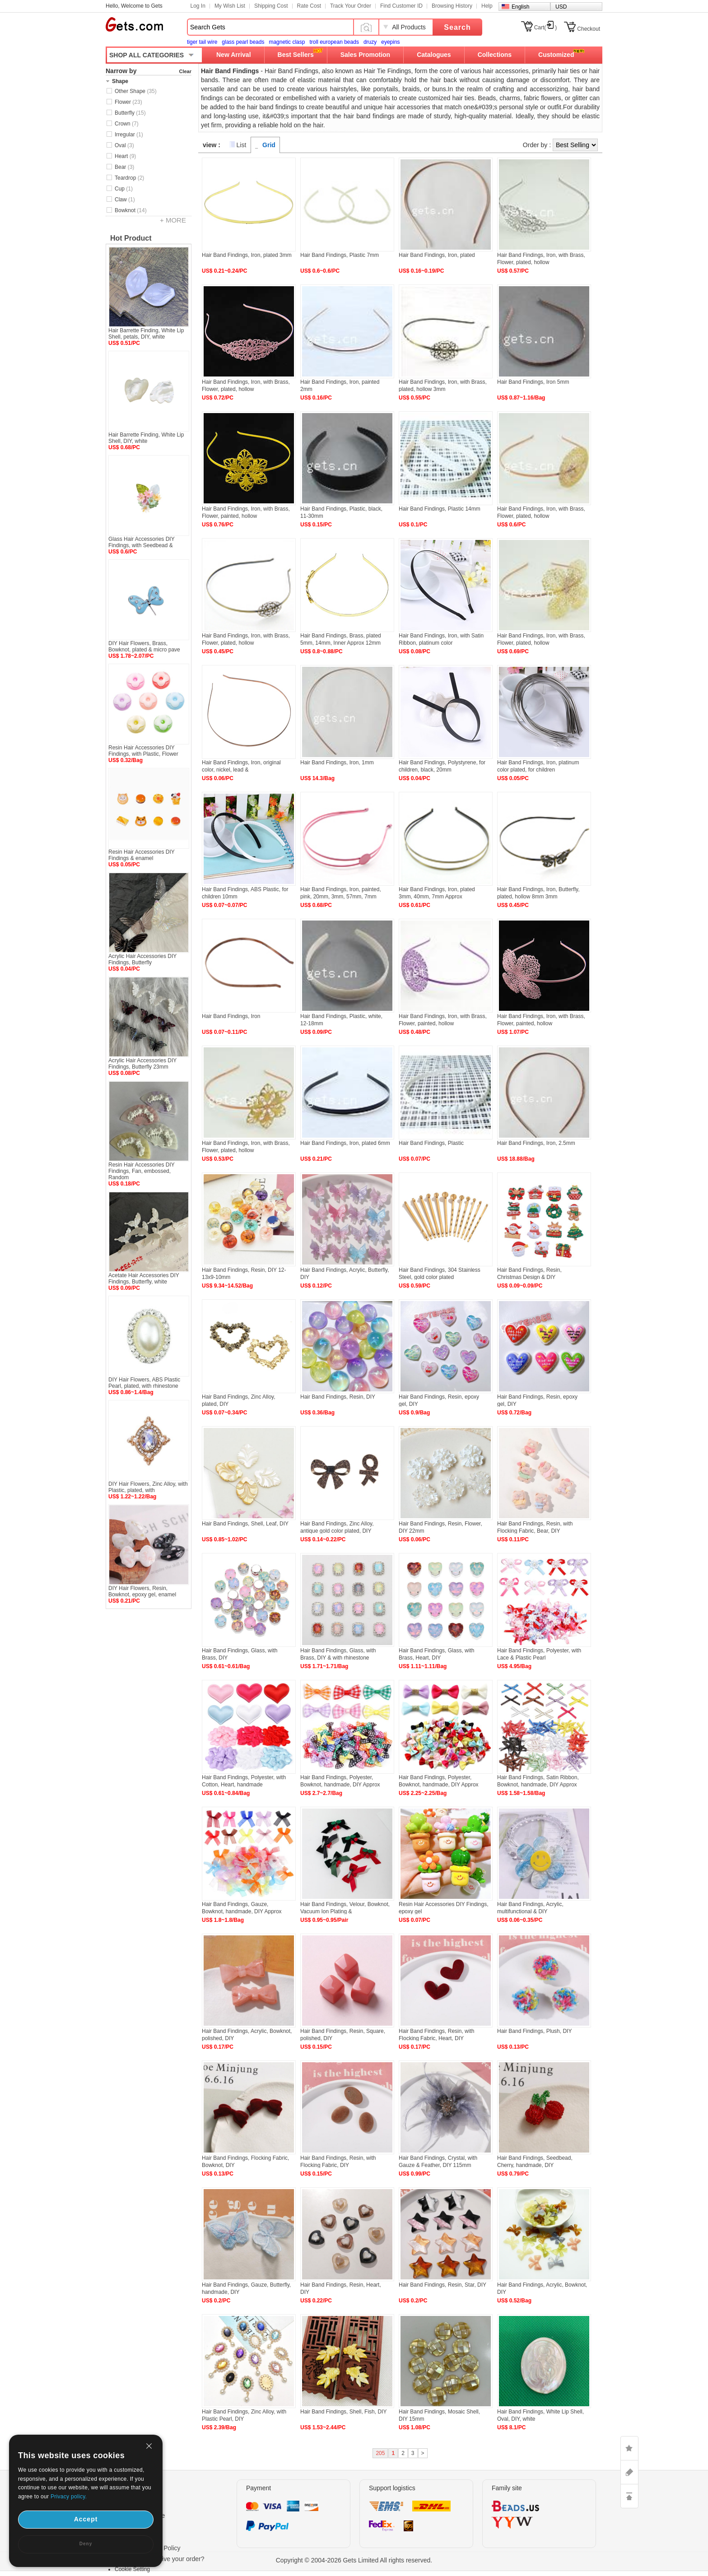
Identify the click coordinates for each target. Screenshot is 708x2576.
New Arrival (233, 54)
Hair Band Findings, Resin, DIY (337, 1397)
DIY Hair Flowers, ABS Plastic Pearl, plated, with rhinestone (144, 1382)
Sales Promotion (365, 54)
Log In (198, 6)
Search (457, 27)
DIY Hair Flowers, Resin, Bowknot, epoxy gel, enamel (142, 1591)
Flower (128, 102)
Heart (125, 156)
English (520, 7)
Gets (134, 24)
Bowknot (131, 210)
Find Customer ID (401, 6)
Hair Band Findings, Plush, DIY (534, 2031)
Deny (85, 2543)
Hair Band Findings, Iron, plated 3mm (247, 255)
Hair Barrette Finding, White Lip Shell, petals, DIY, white (146, 333)
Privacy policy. (69, 2496)
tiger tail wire (202, 42)
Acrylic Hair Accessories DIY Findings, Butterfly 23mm (142, 1063)
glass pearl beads (243, 42)
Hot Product (131, 238)
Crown (127, 124)
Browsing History (452, 6)
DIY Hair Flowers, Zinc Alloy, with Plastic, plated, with (148, 1487)
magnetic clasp (287, 42)
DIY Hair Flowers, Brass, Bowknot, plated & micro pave (144, 646)
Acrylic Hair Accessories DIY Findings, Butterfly (142, 959)
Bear (124, 167)
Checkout (588, 29)
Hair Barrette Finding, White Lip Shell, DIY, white (146, 438)
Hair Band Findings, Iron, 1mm (337, 762)
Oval (124, 145)
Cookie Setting (132, 2569)
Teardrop (129, 178)
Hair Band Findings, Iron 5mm (533, 382)
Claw (125, 199)
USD (561, 7)
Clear (185, 71)
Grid (268, 145)
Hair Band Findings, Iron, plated (437, 255)
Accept (86, 2519)
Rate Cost (309, 6)
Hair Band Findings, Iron (231, 1016)
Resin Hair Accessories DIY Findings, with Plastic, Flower (143, 750)
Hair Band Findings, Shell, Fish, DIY (343, 2412)
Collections (495, 54)
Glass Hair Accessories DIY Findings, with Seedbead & (141, 542)
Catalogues (434, 54)
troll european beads (334, 42)
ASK (629, 2472)
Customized (556, 54)
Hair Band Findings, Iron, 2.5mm (536, 1143)
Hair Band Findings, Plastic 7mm (339, 255)
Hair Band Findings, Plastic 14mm (439, 509)
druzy (370, 42)
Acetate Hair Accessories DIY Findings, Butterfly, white (143, 1278)
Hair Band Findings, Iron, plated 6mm (345, 1143)
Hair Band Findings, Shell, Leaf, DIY (245, 1523)
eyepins (390, 42)
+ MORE (173, 220)
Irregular (129, 134)
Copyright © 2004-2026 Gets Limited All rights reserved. (354, 2560)
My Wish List (229, 6)
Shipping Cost (271, 6)
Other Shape (136, 91)
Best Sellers (296, 54)
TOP (629, 2496)
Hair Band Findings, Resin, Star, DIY (442, 2285)
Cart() (545, 27)
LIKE (629, 2448)
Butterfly (130, 113)
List (242, 145)
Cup (124, 189)
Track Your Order (350, 6)
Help (487, 6)
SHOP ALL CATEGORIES (146, 55)
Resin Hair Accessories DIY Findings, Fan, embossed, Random (141, 1171)
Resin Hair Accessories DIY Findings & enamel (141, 855)
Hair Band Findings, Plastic (431, 1143)
